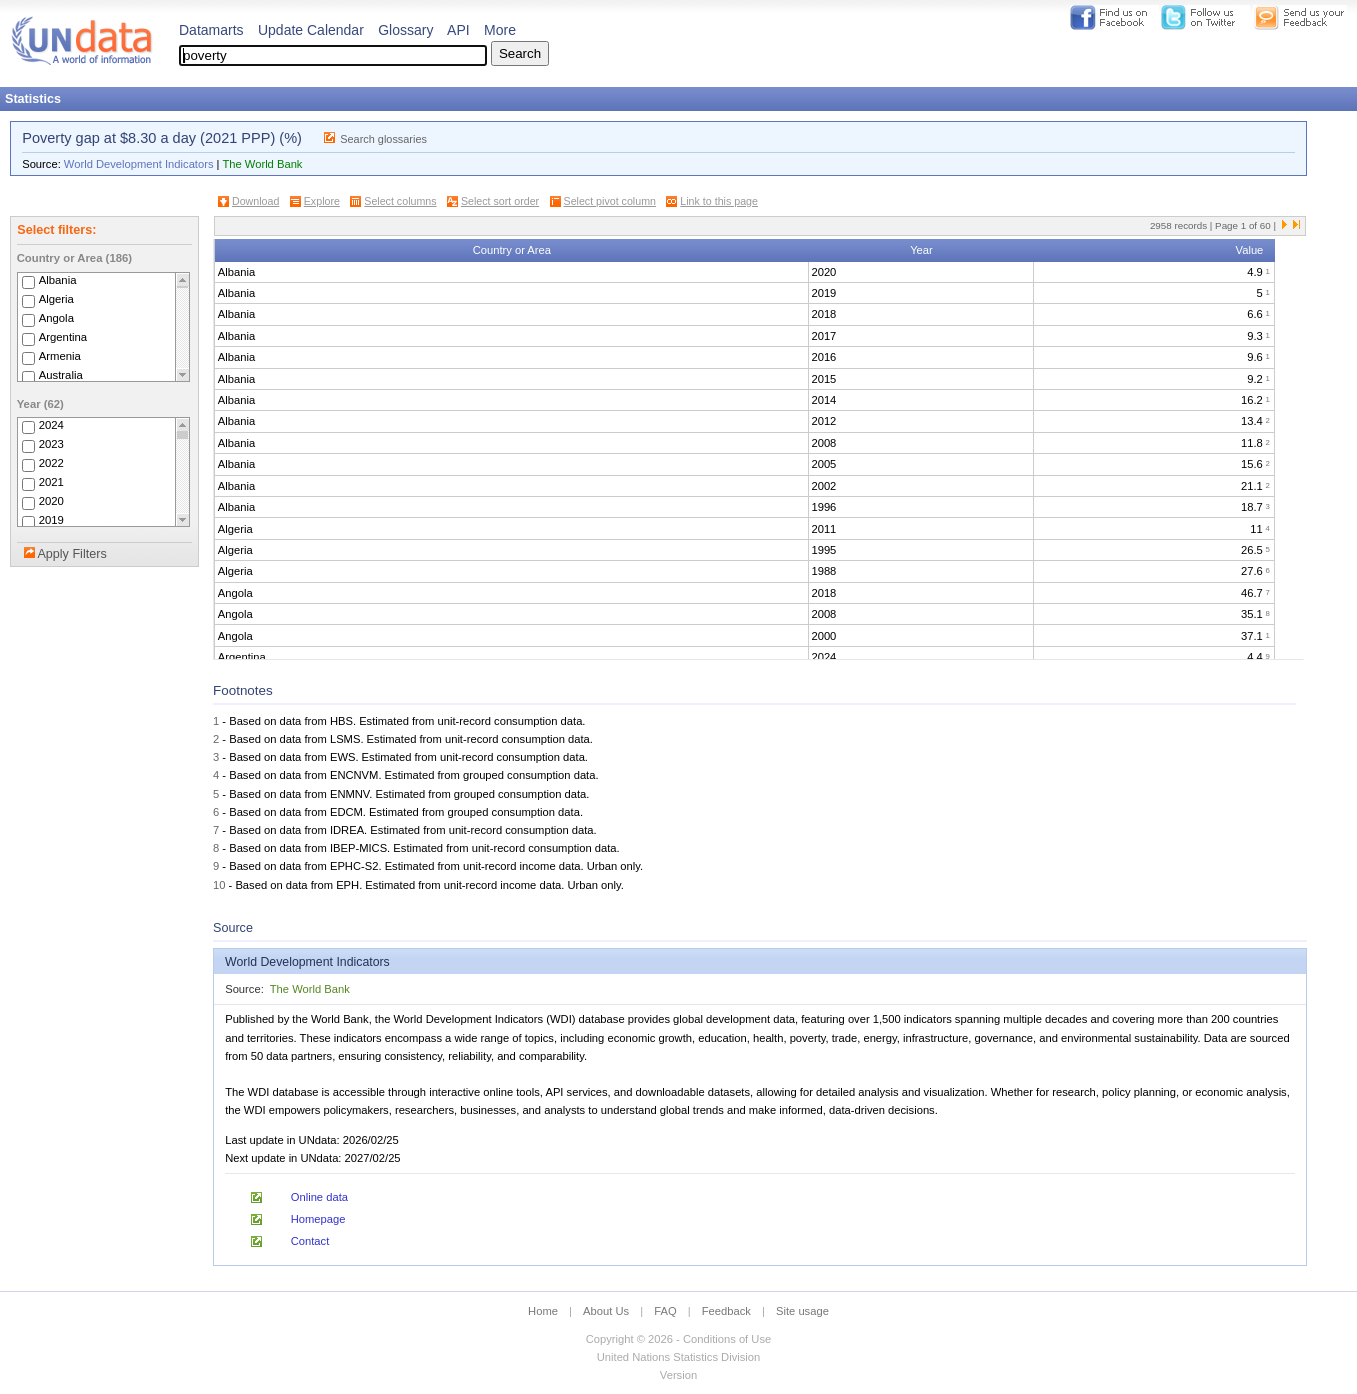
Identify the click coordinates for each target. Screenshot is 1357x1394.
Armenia (60, 356)
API (458, 30)
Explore (322, 201)
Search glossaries (383, 139)
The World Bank (262, 164)
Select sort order (500, 201)
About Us (606, 1311)
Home (543, 1311)
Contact (310, 1241)
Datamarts (211, 30)
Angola (56, 318)
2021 (51, 482)
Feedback (726, 1311)
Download (255, 201)
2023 (51, 444)
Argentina (63, 337)
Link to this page (719, 201)
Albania (58, 280)
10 (219, 885)
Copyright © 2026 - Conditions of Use (678, 1339)
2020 (51, 501)
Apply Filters (71, 554)
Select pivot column (610, 201)
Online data (319, 1197)
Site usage (802, 1311)
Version (678, 1375)
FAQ (665, 1311)
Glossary (405, 30)
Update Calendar (311, 30)
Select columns (400, 201)
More (500, 30)
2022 (51, 463)
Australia (61, 375)
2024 (51, 425)
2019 (51, 520)
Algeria (56, 299)
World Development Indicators (139, 164)
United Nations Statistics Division (679, 1357)
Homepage (318, 1219)
